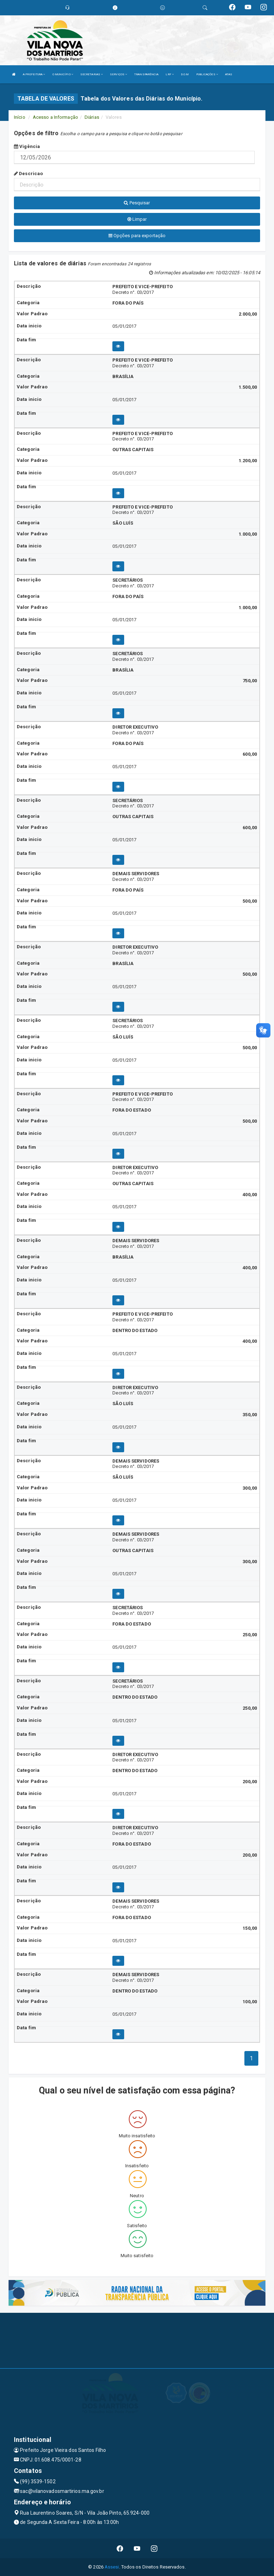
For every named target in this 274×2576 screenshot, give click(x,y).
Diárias (92, 117)
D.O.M (185, 74)
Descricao (28, 173)
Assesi (112, 2567)
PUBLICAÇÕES (207, 74)
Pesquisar (137, 202)
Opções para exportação (137, 235)
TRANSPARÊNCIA (146, 74)
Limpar (137, 219)
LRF (170, 74)
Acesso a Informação (55, 117)
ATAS (228, 74)
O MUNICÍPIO (62, 74)
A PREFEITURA (34, 74)
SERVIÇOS (118, 74)
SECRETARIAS (91, 74)
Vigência (27, 146)
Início (19, 117)
